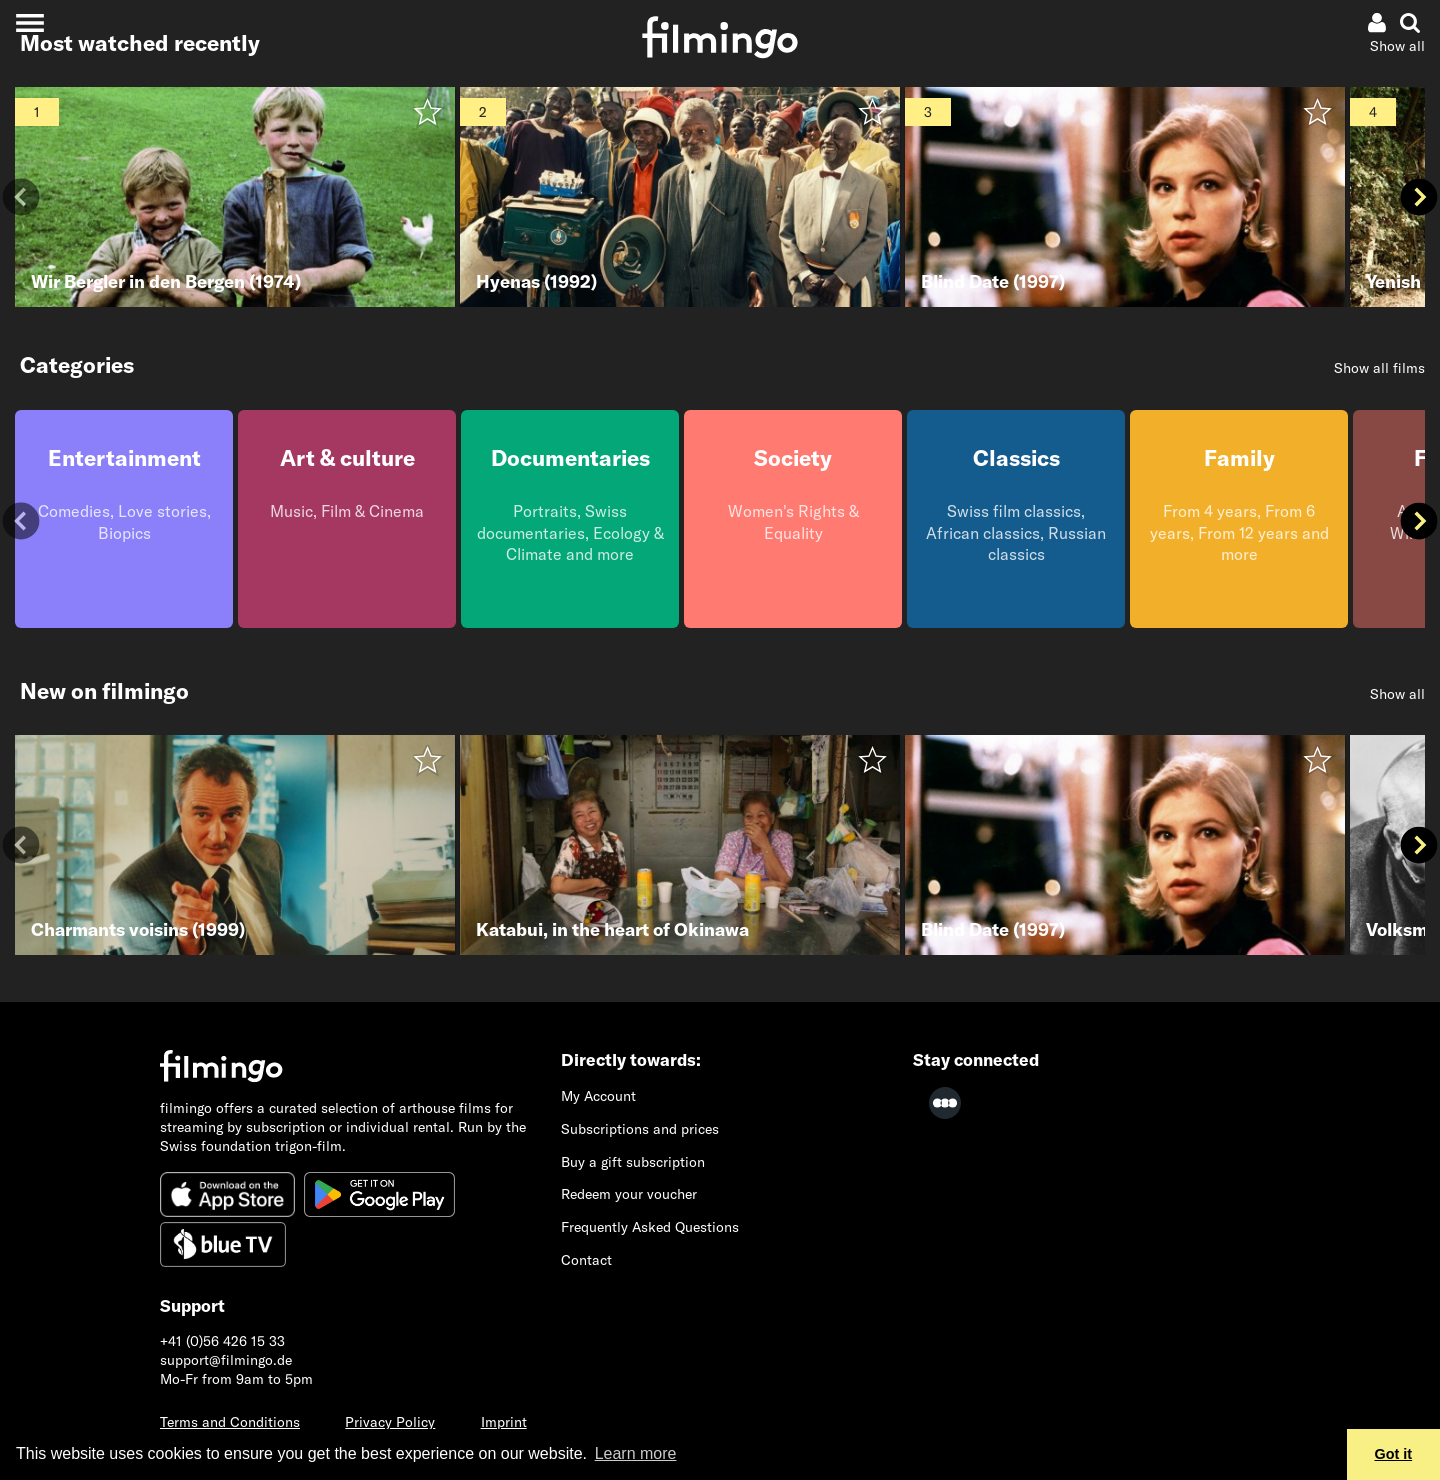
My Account (598, 1096)
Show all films (1379, 368)
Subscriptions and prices (640, 1129)
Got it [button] (1394, 1454)
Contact (586, 1260)
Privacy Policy (390, 1422)
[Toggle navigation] (29, 22)
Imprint (504, 1422)
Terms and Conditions (230, 1422)
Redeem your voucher (629, 1194)
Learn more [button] (636, 1453)
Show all (1397, 46)
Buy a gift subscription (633, 1162)
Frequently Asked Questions (650, 1227)
